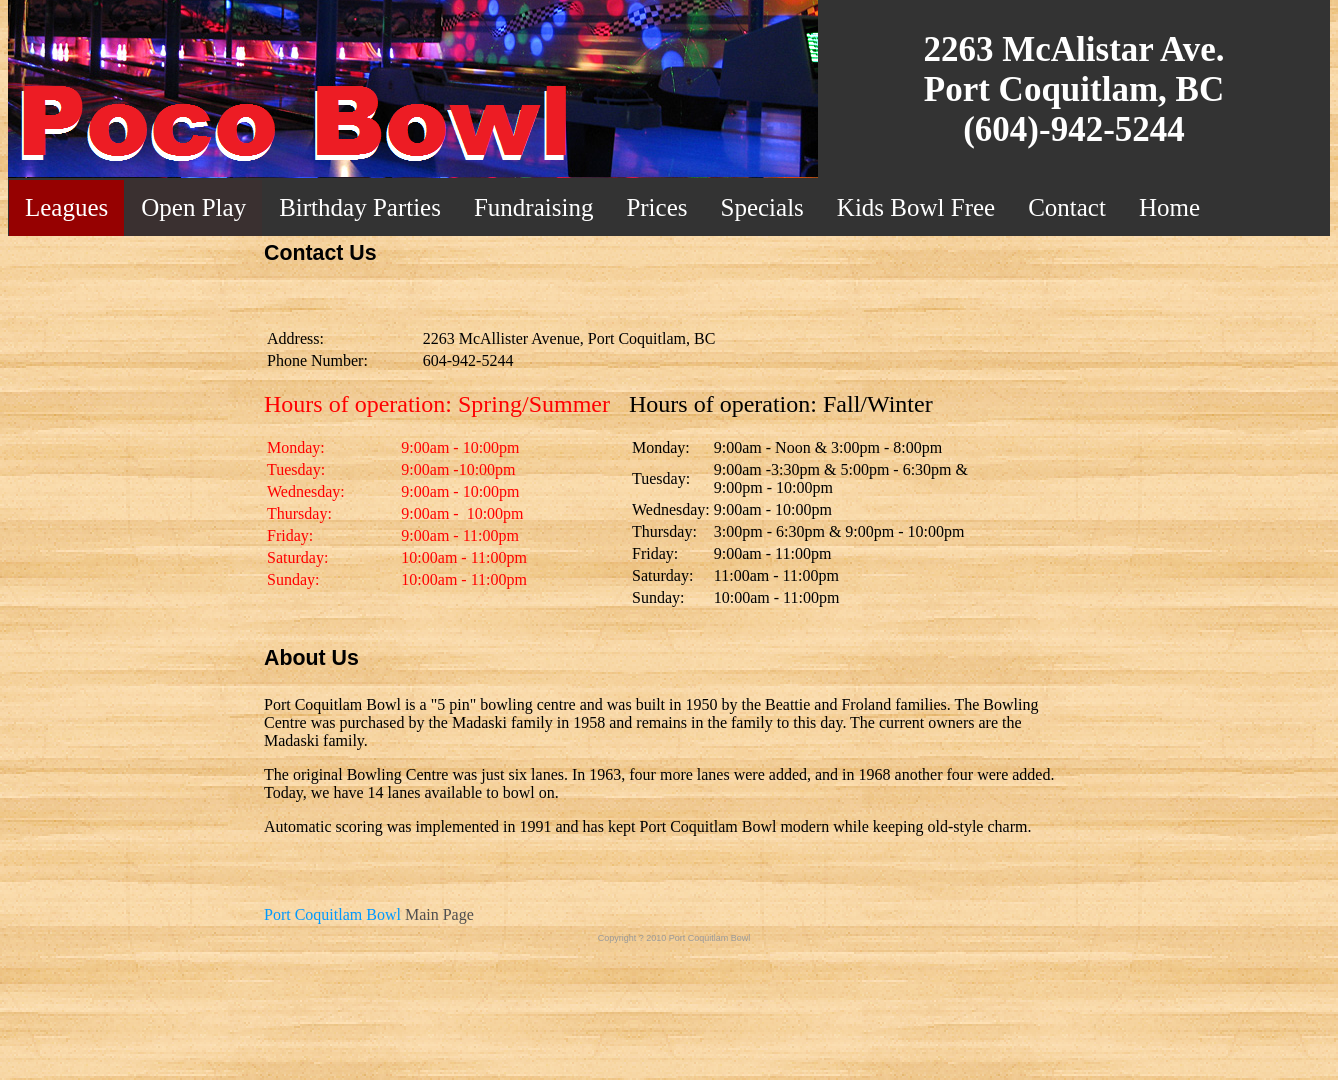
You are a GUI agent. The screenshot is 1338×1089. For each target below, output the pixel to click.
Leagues (66, 207)
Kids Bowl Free (916, 207)
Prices (656, 207)
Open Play (193, 207)
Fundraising (533, 207)
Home (1169, 207)
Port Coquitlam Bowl (332, 914)
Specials (762, 207)
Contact (1067, 207)
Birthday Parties (360, 207)
